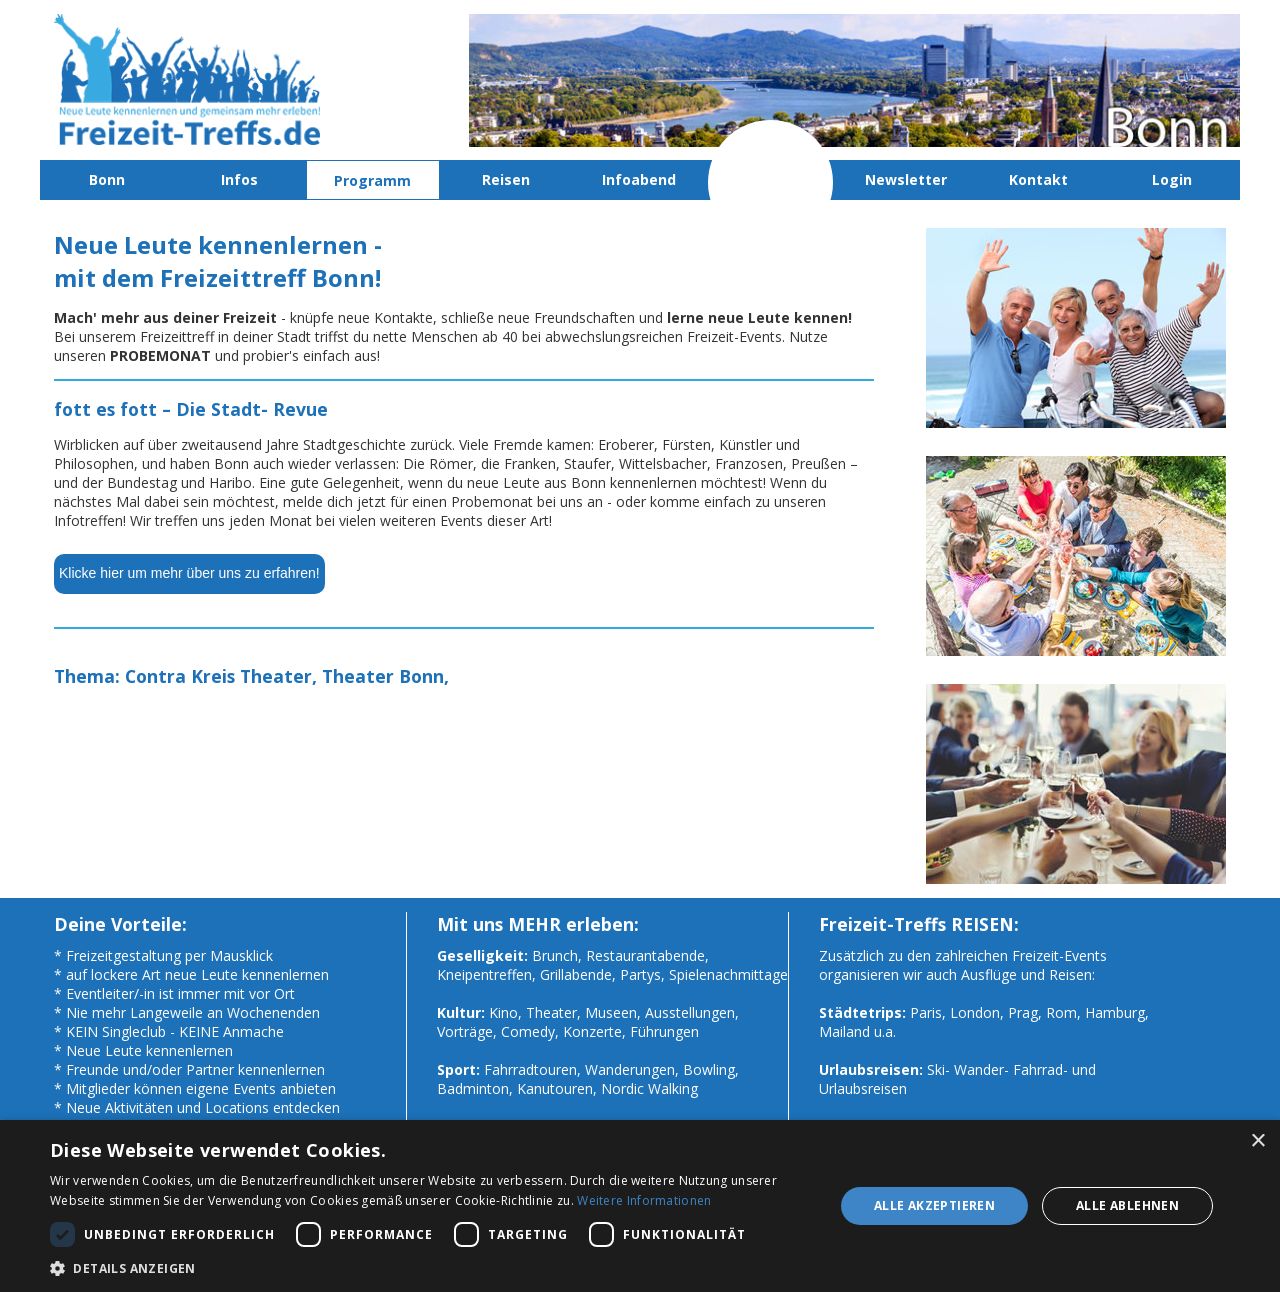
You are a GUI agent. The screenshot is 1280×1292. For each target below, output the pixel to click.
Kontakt (1038, 179)
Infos (239, 179)
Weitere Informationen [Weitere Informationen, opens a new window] (644, 1200)
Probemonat (773, 179)
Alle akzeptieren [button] (934, 1205)
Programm (372, 180)
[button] (430, 1267)
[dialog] (640, 1206)
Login (1172, 179)
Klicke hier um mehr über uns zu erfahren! (189, 573)
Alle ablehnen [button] (1127, 1205)
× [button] (1257, 1141)
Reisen (506, 179)
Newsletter (906, 179)
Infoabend (639, 179)
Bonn (107, 179)
